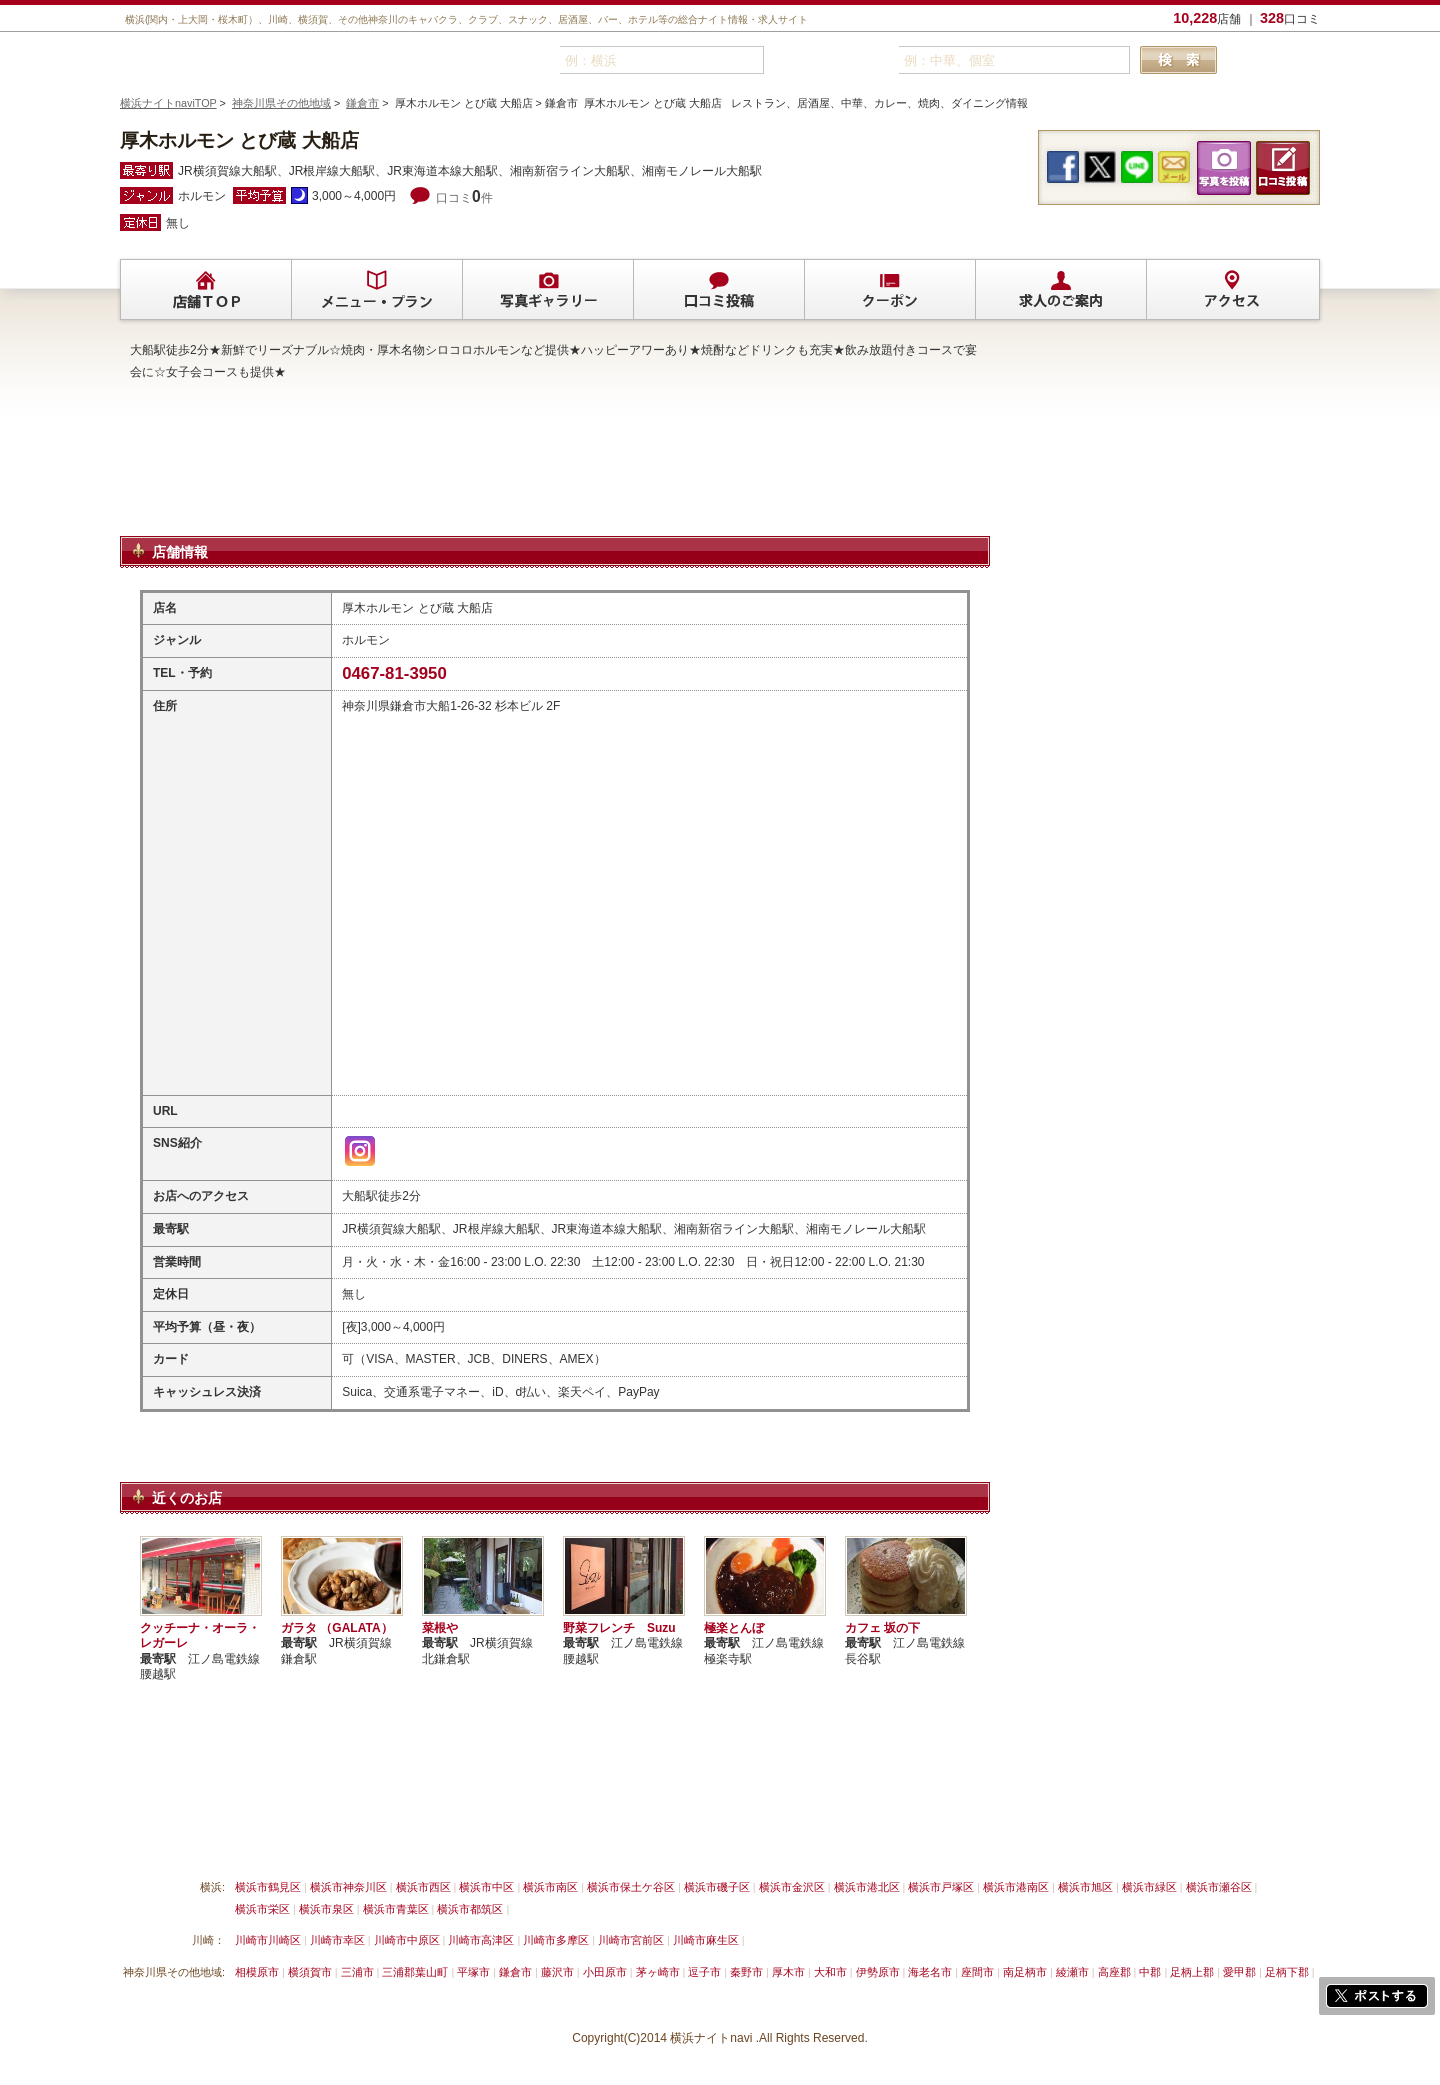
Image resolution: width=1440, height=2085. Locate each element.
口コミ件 (464, 198)
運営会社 (753, 1840)
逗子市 (704, 1972)
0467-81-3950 (394, 673)
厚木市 (788, 1972)
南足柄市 (1025, 1972)
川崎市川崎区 (268, 1940)
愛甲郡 (1239, 1972)
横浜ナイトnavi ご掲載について (204, 1840)
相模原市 (257, 1972)
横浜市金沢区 (792, 1887)
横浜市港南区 (1016, 1887)
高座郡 (1114, 1972)
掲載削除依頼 (348, 1840)
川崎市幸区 (337, 1940)
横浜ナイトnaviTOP (168, 103)
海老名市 (930, 1972)
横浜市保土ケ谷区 (631, 1887)
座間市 (977, 1972)
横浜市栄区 (262, 1909)
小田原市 (605, 1972)
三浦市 (357, 1972)
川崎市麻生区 (706, 1940)
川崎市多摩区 (556, 1940)
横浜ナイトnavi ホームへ (866, 1840)
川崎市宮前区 (631, 1940)
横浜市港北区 (867, 1887)
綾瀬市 (1072, 1972)
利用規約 (539, 1840)
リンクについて (450, 1840)
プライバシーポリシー (646, 1840)
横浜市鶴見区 (268, 1887)
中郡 (1150, 1972)
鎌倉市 (362, 103)
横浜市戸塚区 (941, 1887)
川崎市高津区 (481, 1940)
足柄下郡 (1287, 1972)
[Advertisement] (555, 483)
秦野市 (746, 1972)
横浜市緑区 (1149, 1887)
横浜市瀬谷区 (1219, 1887)
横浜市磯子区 (717, 1887)
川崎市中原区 (407, 1940)
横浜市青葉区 (396, 1909)
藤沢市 (557, 1972)
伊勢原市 (878, 1972)
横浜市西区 (423, 1887)
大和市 (830, 1972)
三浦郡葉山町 (415, 1972)
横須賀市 (310, 1972)
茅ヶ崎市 (658, 1972)
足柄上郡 (1192, 1972)
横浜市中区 (486, 1887)
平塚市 (473, 1972)
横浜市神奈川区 (348, 1887)
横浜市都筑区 (470, 1909)
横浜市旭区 (1085, 1887)
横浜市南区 (550, 1887)
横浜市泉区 (326, 1909)
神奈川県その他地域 (281, 103)
